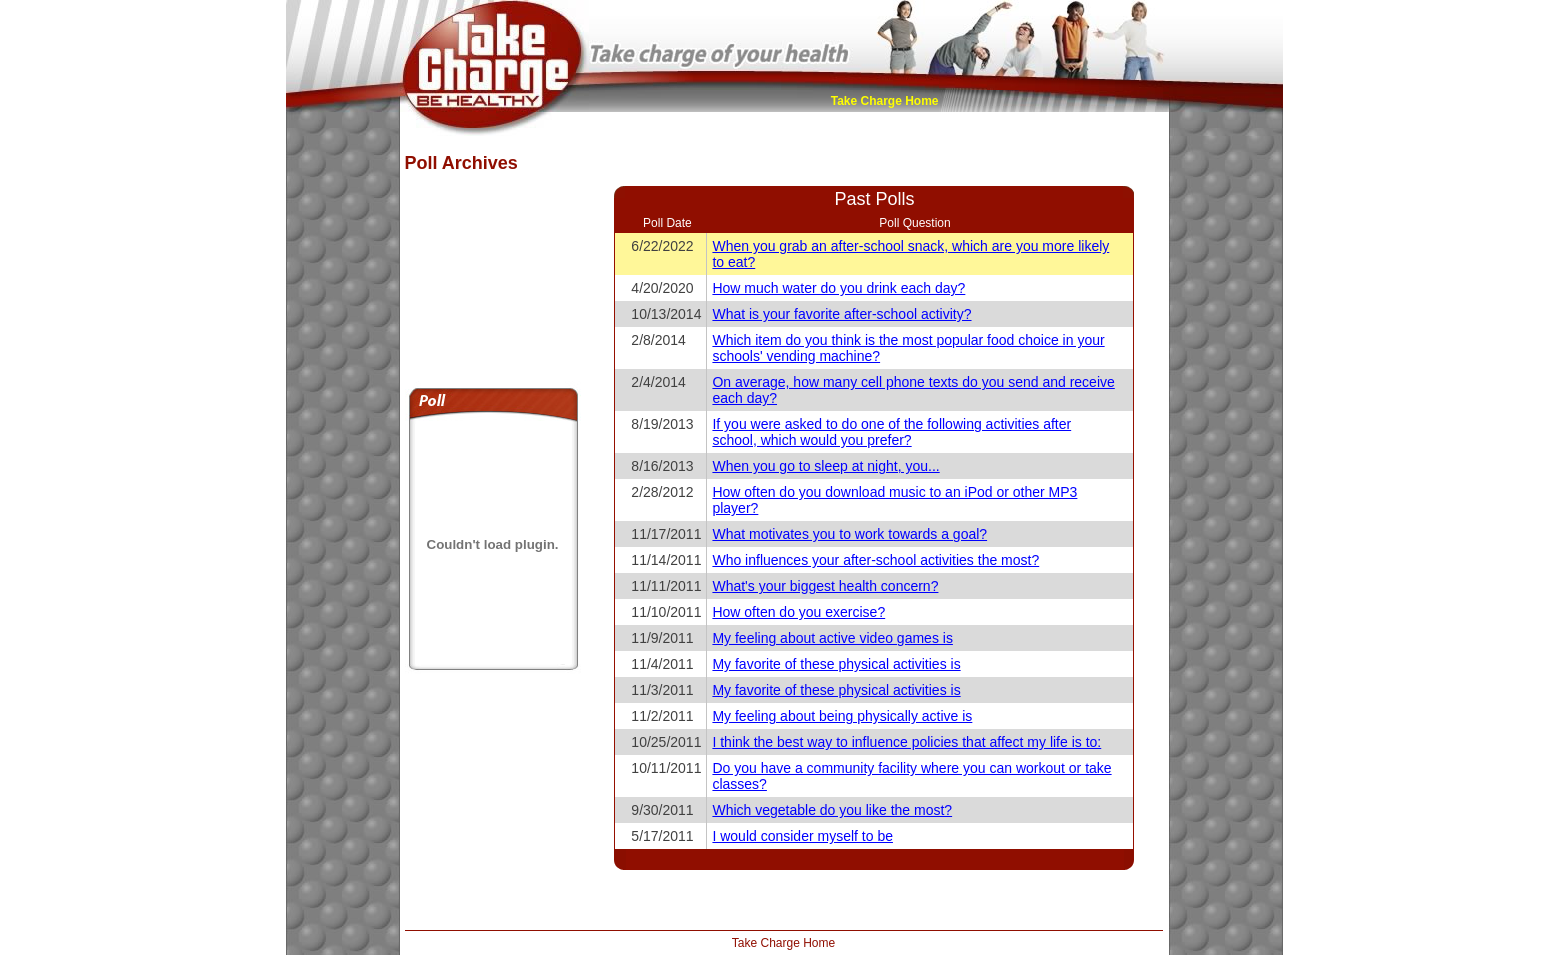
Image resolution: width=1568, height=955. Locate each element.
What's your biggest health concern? (825, 586)
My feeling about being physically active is (842, 716)
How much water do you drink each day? (838, 288)
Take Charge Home (885, 101)
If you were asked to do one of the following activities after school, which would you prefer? (891, 432)
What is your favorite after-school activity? (841, 314)
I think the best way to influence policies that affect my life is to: (906, 742)
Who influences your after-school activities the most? (875, 560)
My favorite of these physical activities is (836, 664)
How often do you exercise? (798, 612)
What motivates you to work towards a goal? (849, 534)
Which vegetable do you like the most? (832, 810)
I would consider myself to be (802, 836)
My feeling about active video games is (832, 638)
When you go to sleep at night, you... (825, 466)
